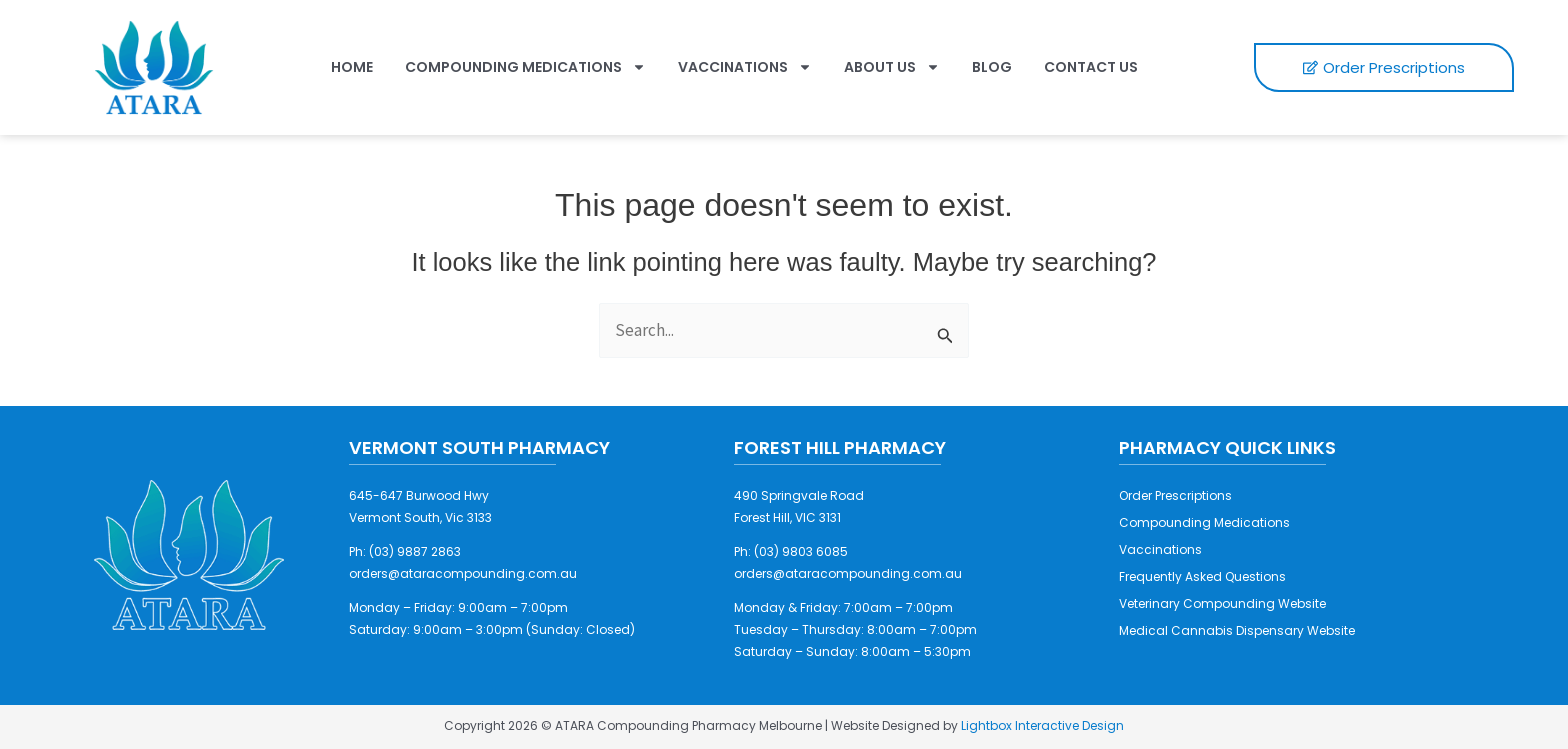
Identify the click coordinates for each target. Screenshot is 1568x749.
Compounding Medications (525, 67)
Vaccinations (745, 67)
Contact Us (1091, 67)
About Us (892, 67)
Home (352, 67)
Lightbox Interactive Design (1042, 725)
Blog (992, 67)
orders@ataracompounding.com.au (463, 573)
